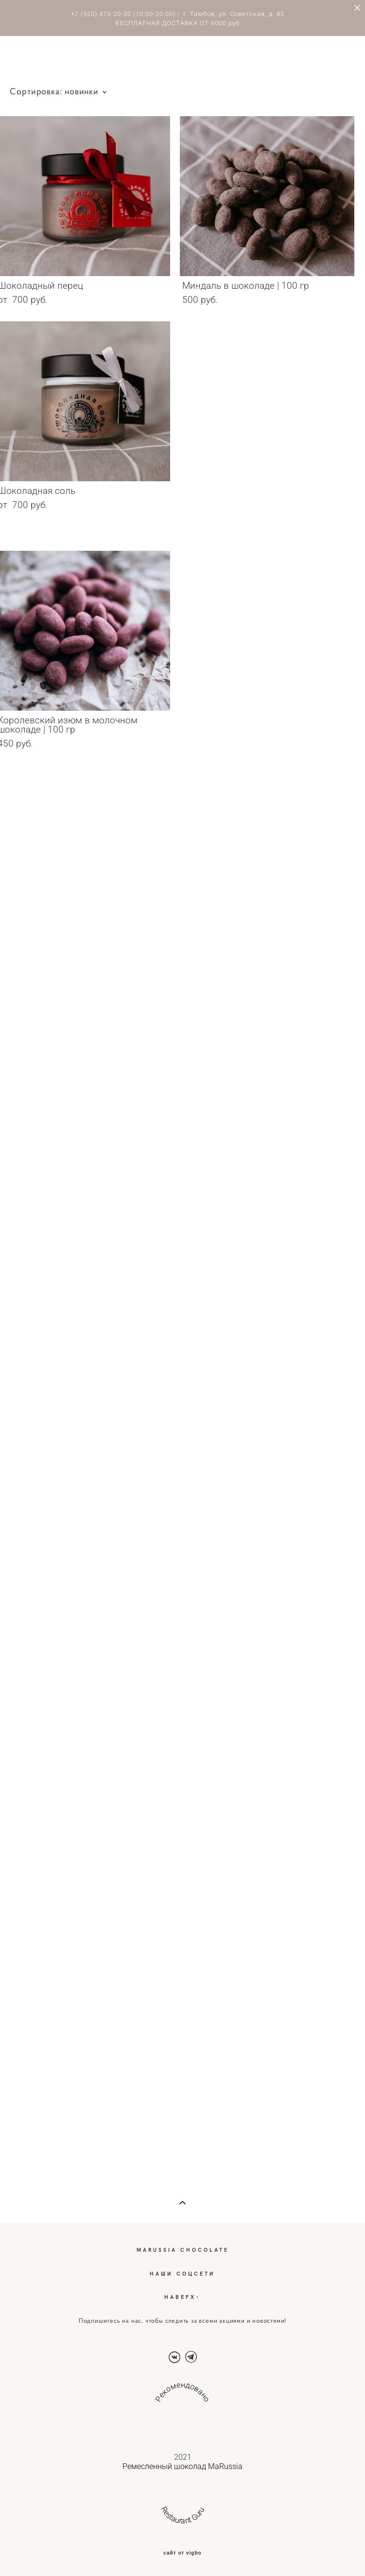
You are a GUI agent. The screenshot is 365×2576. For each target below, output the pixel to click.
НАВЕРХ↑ (182, 2296)
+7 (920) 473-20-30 (101, 14)
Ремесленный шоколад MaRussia (182, 2466)
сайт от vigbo (182, 2553)
